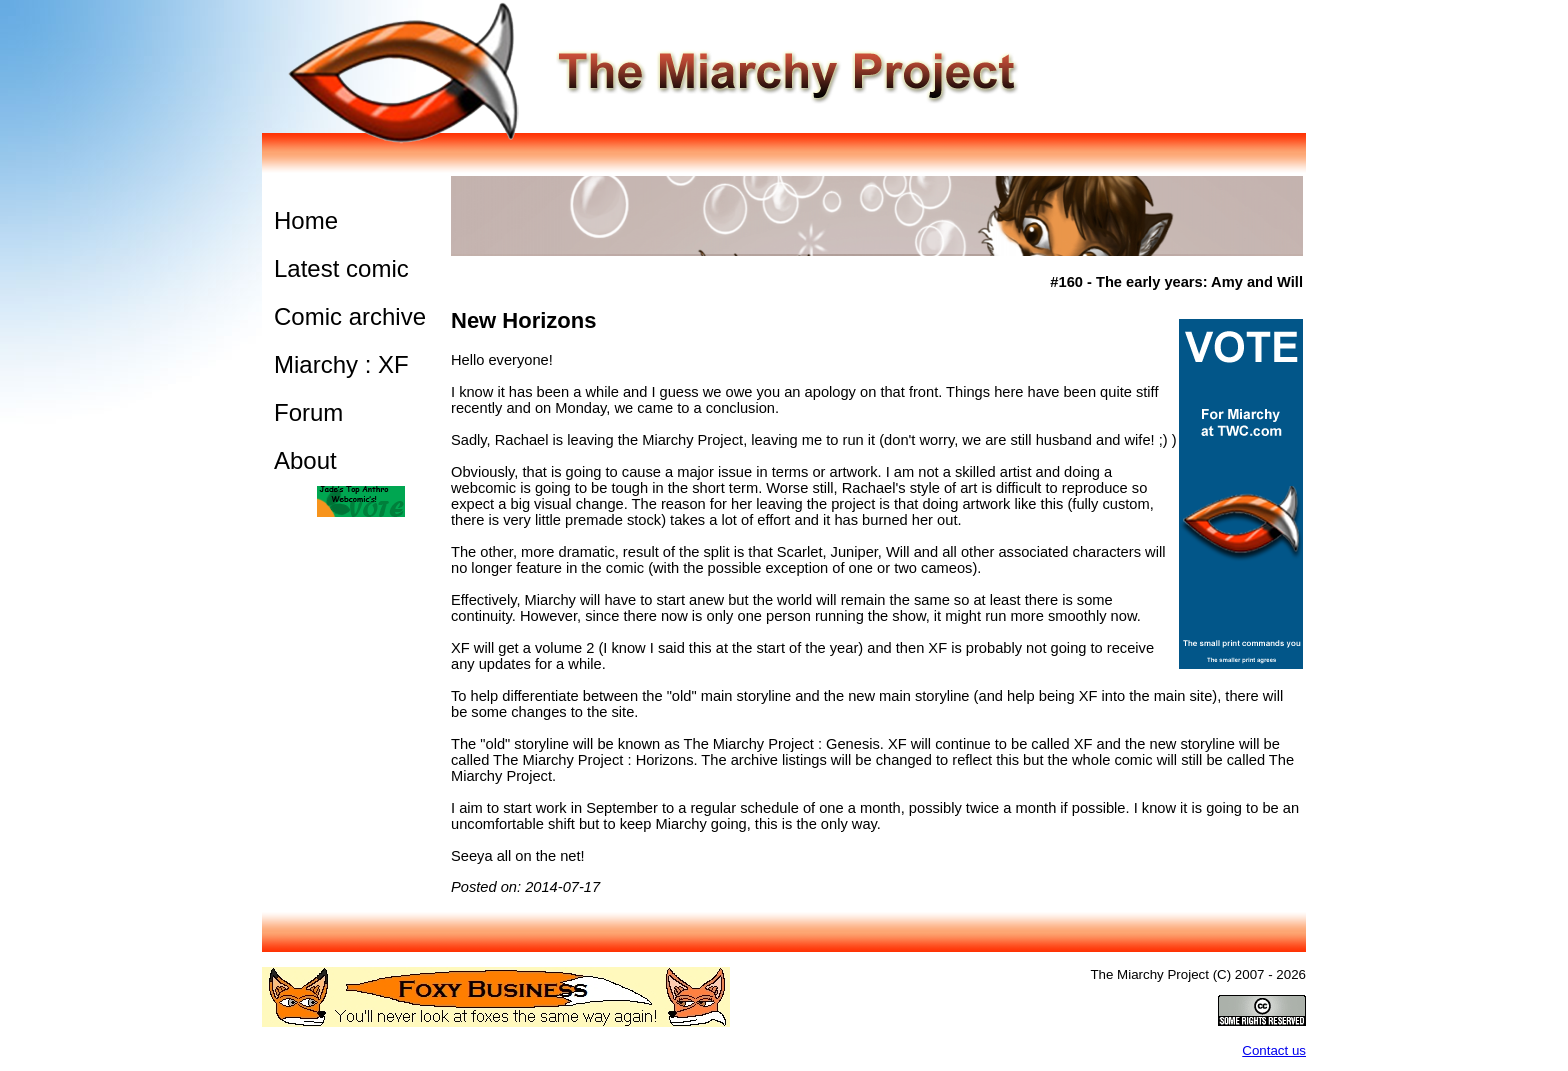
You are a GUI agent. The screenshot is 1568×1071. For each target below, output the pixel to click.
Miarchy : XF (341, 364)
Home (306, 220)
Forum (308, 412)
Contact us (1274, 1050)
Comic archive (350, 316)
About (305, 460)
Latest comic (341, 268)
